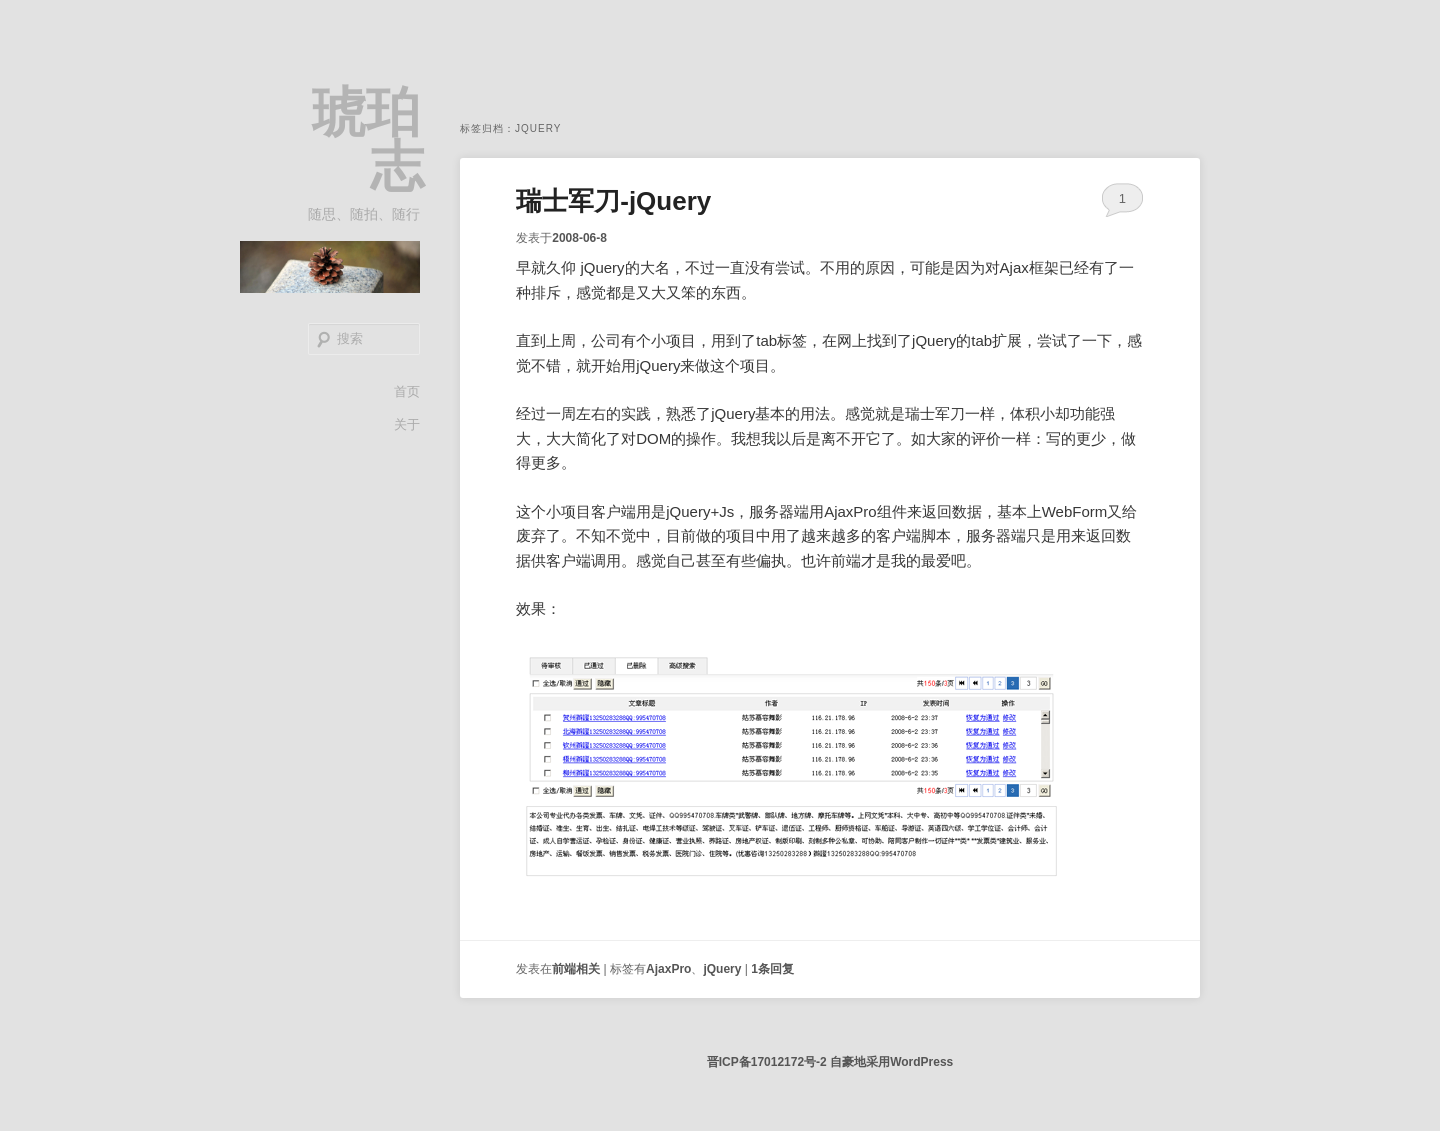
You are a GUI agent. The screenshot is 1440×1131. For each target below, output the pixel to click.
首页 (407, 391)
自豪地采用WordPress (891, 1062)
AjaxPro (668, 969)
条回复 (772, 969)
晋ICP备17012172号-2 (767, 1062)
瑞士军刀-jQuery (613, 201)
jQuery (722, 969)
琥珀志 (368, 139)
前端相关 (576, 969)
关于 (407, 424)
